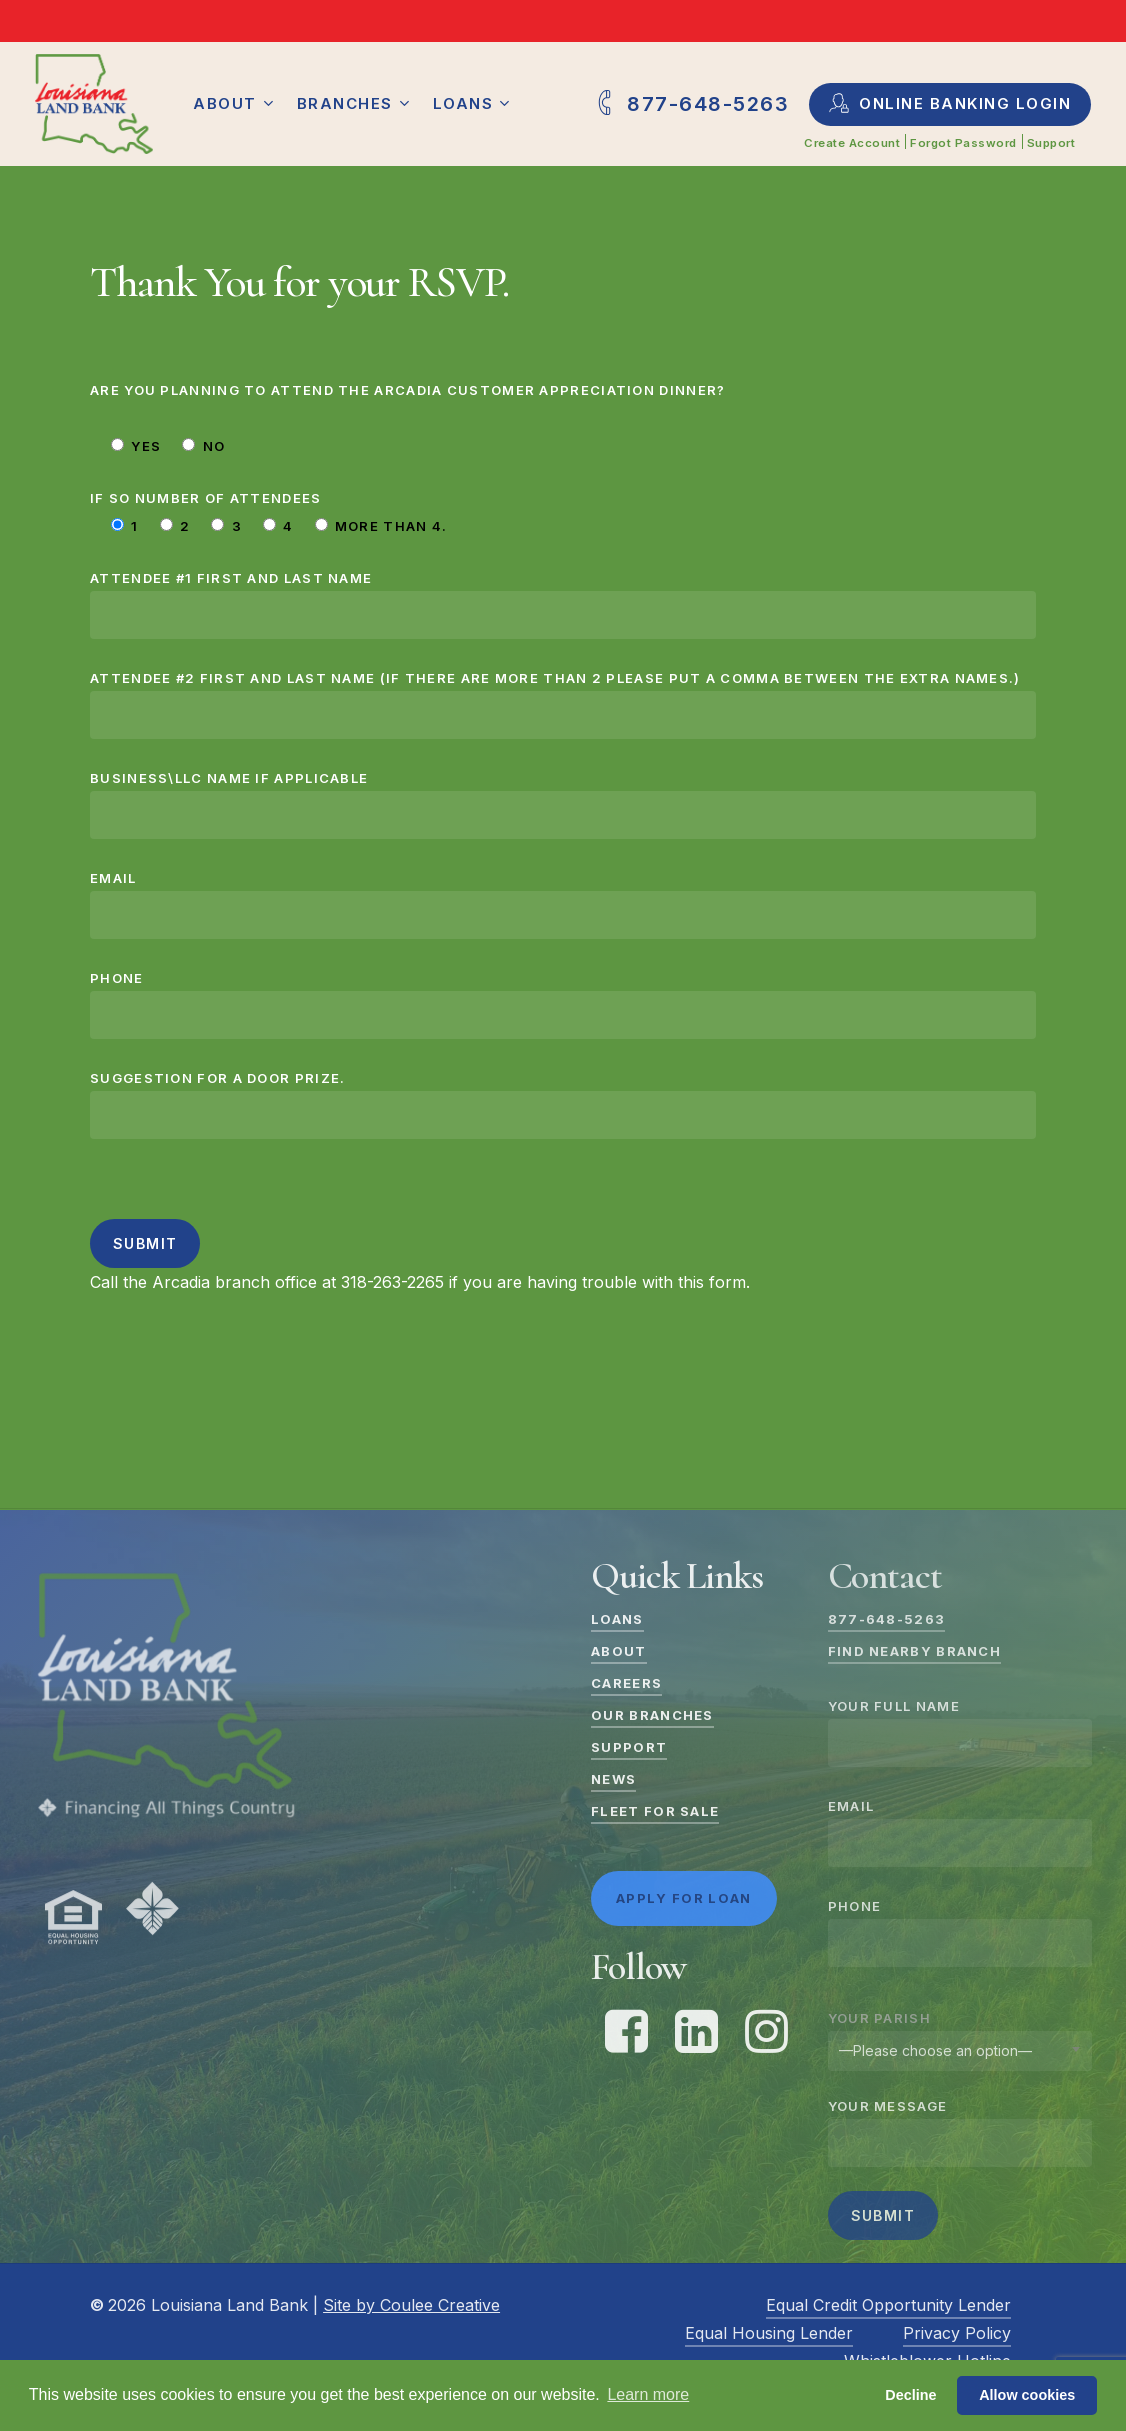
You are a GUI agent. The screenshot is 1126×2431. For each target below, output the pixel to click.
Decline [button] (910, 2395)
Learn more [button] (648, 2394)
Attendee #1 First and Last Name (563, 604)
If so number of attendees (206, 498)
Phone (563, 1004)
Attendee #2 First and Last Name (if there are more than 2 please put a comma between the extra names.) (563, 704)
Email (563, 904)
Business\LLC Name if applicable (563, 804)
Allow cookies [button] (1027, 2395)
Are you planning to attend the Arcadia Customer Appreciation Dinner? (407, 390)
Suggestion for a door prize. (563, 1104)
